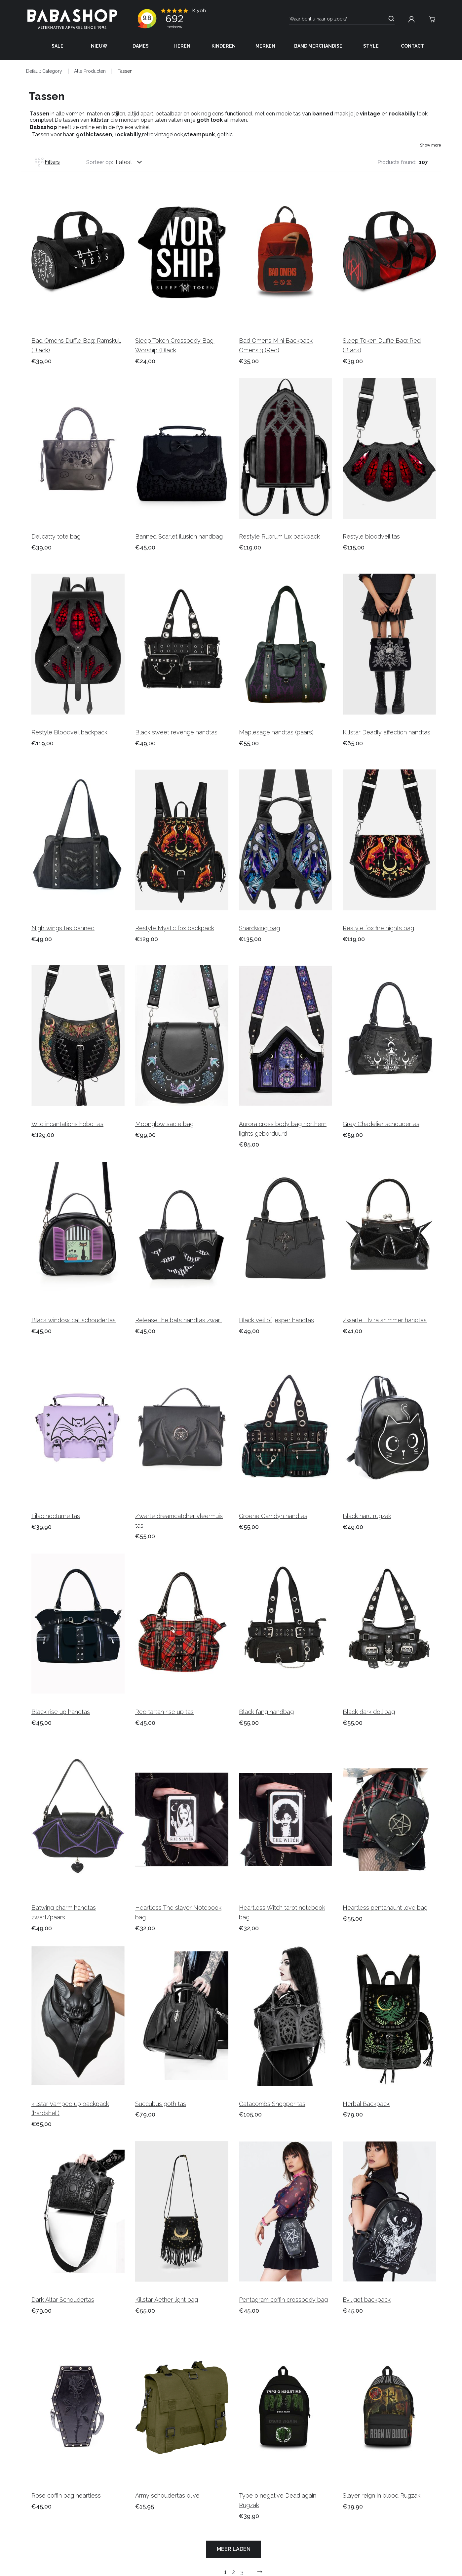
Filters (47, 162)
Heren (182, 46)
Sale (57, 46)
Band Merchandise (318, 46)
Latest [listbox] (124, 161)
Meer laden (233, 2549)
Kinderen (224, 46)
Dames (141, 46)
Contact (412, 46)
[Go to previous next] (260, 2572)
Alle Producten (90, 71)
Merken (265, 46)
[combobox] (135, 162)
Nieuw (99, 46)
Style (371, 46)
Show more (430, 145)
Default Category (44, 71)
